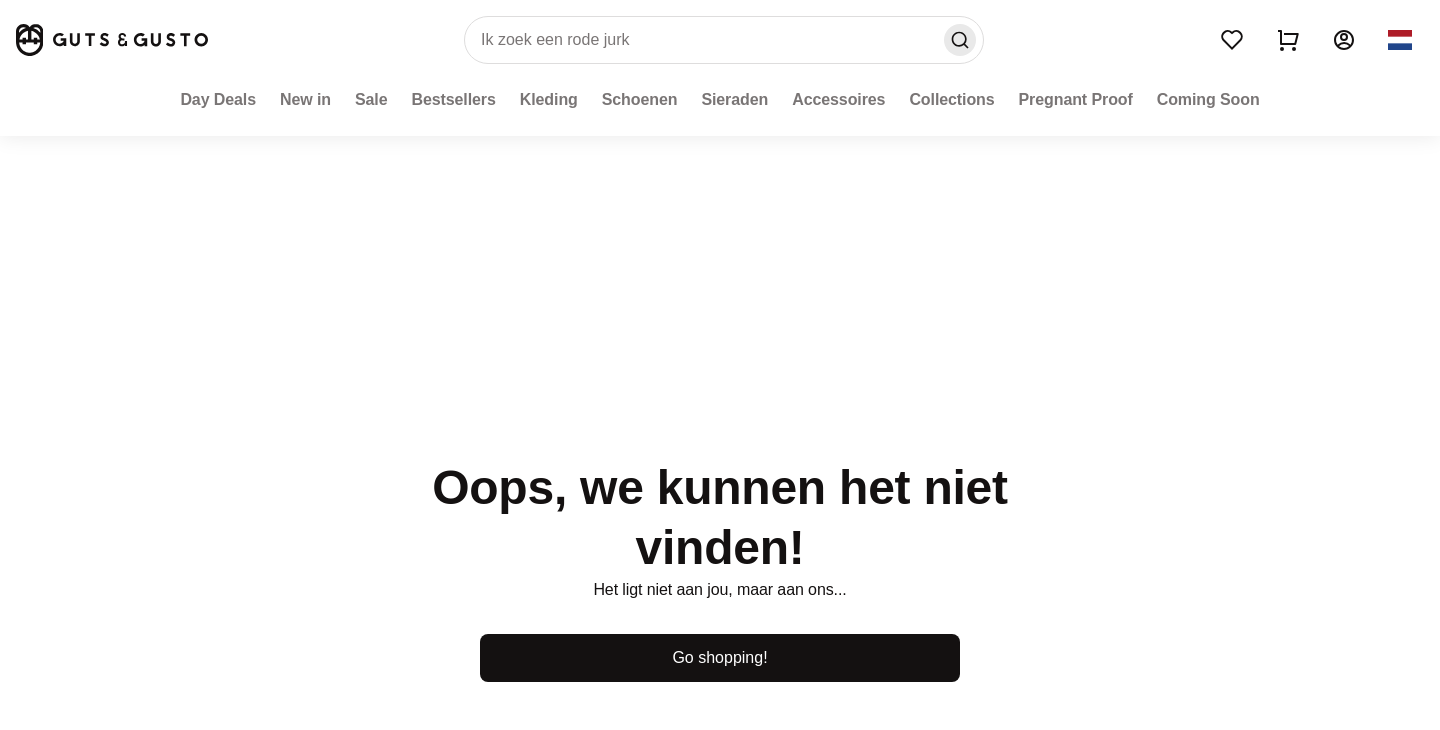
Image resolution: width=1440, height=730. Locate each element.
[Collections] (951, 100)
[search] (724, 40)
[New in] (305, 100)
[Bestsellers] (453, 100)
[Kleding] (549, 100)
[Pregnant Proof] (1076, 100)
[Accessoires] (838, 100)
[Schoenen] (640, 100)
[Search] (960, 40)
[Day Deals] (218, 100)
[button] (1400, 40)
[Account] (1344, 40)
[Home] (112, 40)
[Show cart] (1288, 40)
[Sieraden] (734, 100)
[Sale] (371, 100)
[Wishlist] (1232, 40)
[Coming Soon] (1208, 100)
